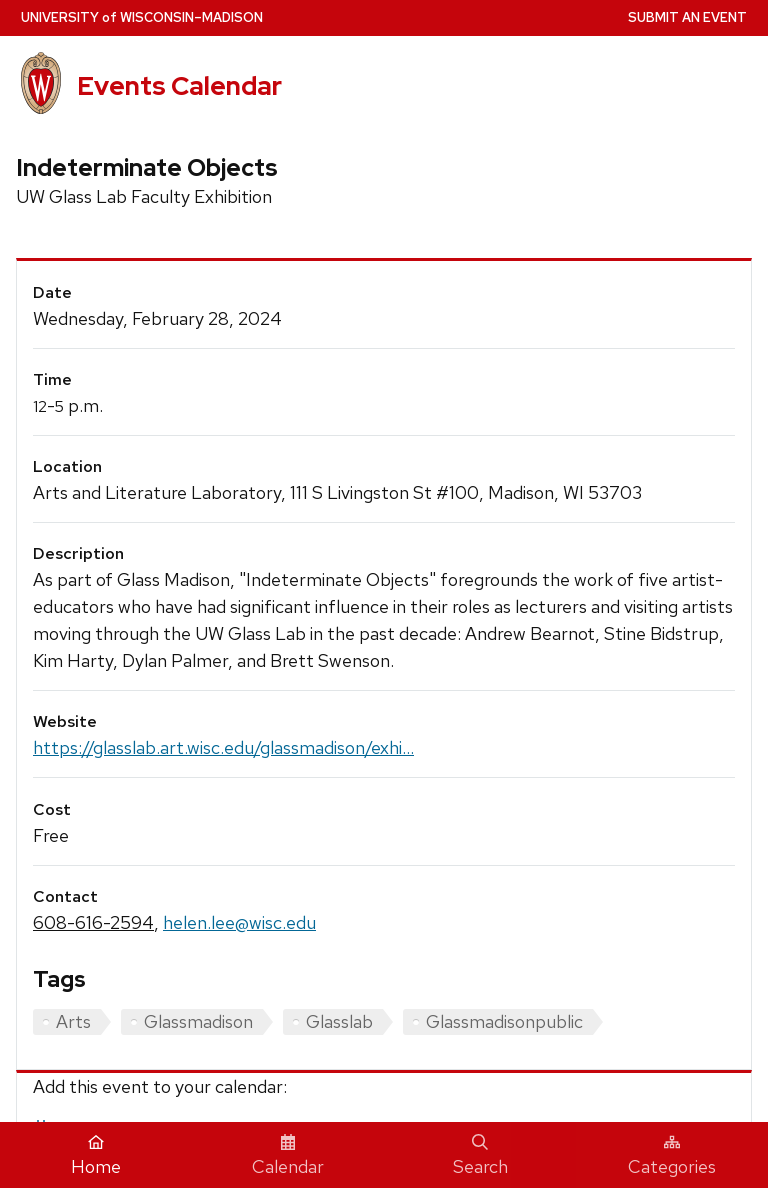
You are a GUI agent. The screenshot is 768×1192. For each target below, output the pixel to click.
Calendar (288, 1156)
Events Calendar (179, 86)
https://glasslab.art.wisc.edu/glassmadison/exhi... (223, 747)
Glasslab (339, 1021)
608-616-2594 (93, 922)
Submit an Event (687, 17)
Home (96, 1156)
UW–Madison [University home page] (142, 17)
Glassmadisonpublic (504, 1021)
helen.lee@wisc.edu (239, 922)
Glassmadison (198, 1021)
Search (480, 1156)
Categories (672, 1156)
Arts (73, 1021)
